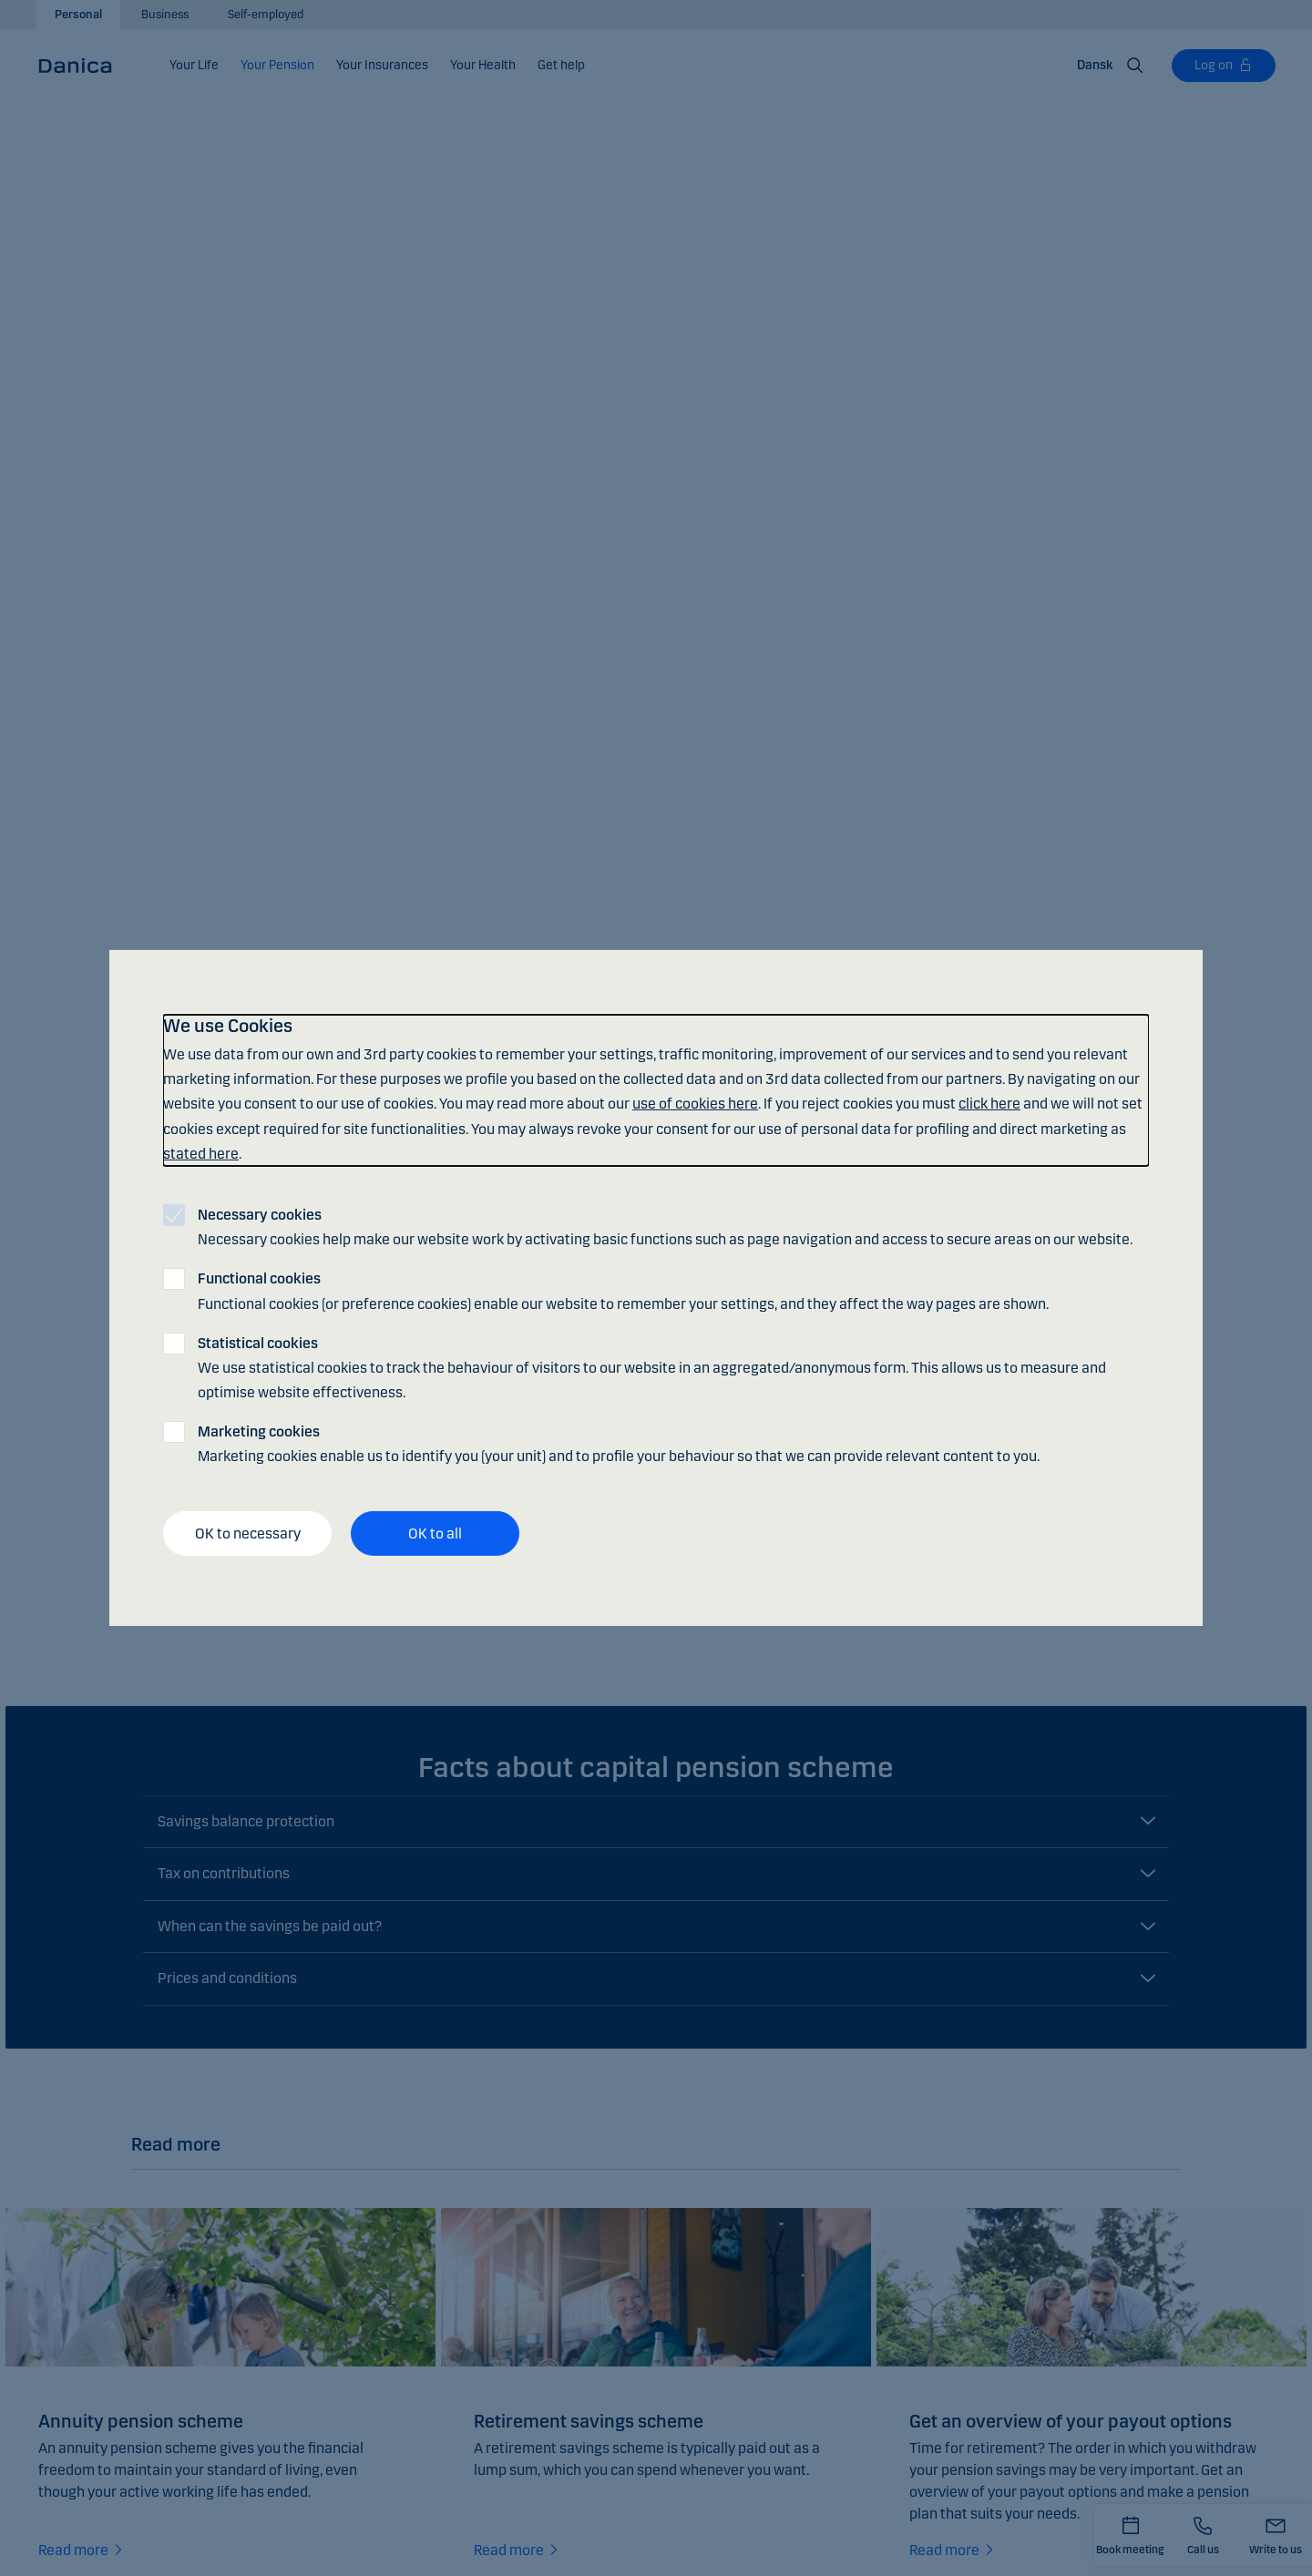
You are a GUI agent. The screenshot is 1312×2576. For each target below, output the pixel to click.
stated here (201, 1153)
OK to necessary (248, 1533)
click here (989, 1103)
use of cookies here (695, 1103)
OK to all (435, 1533)
